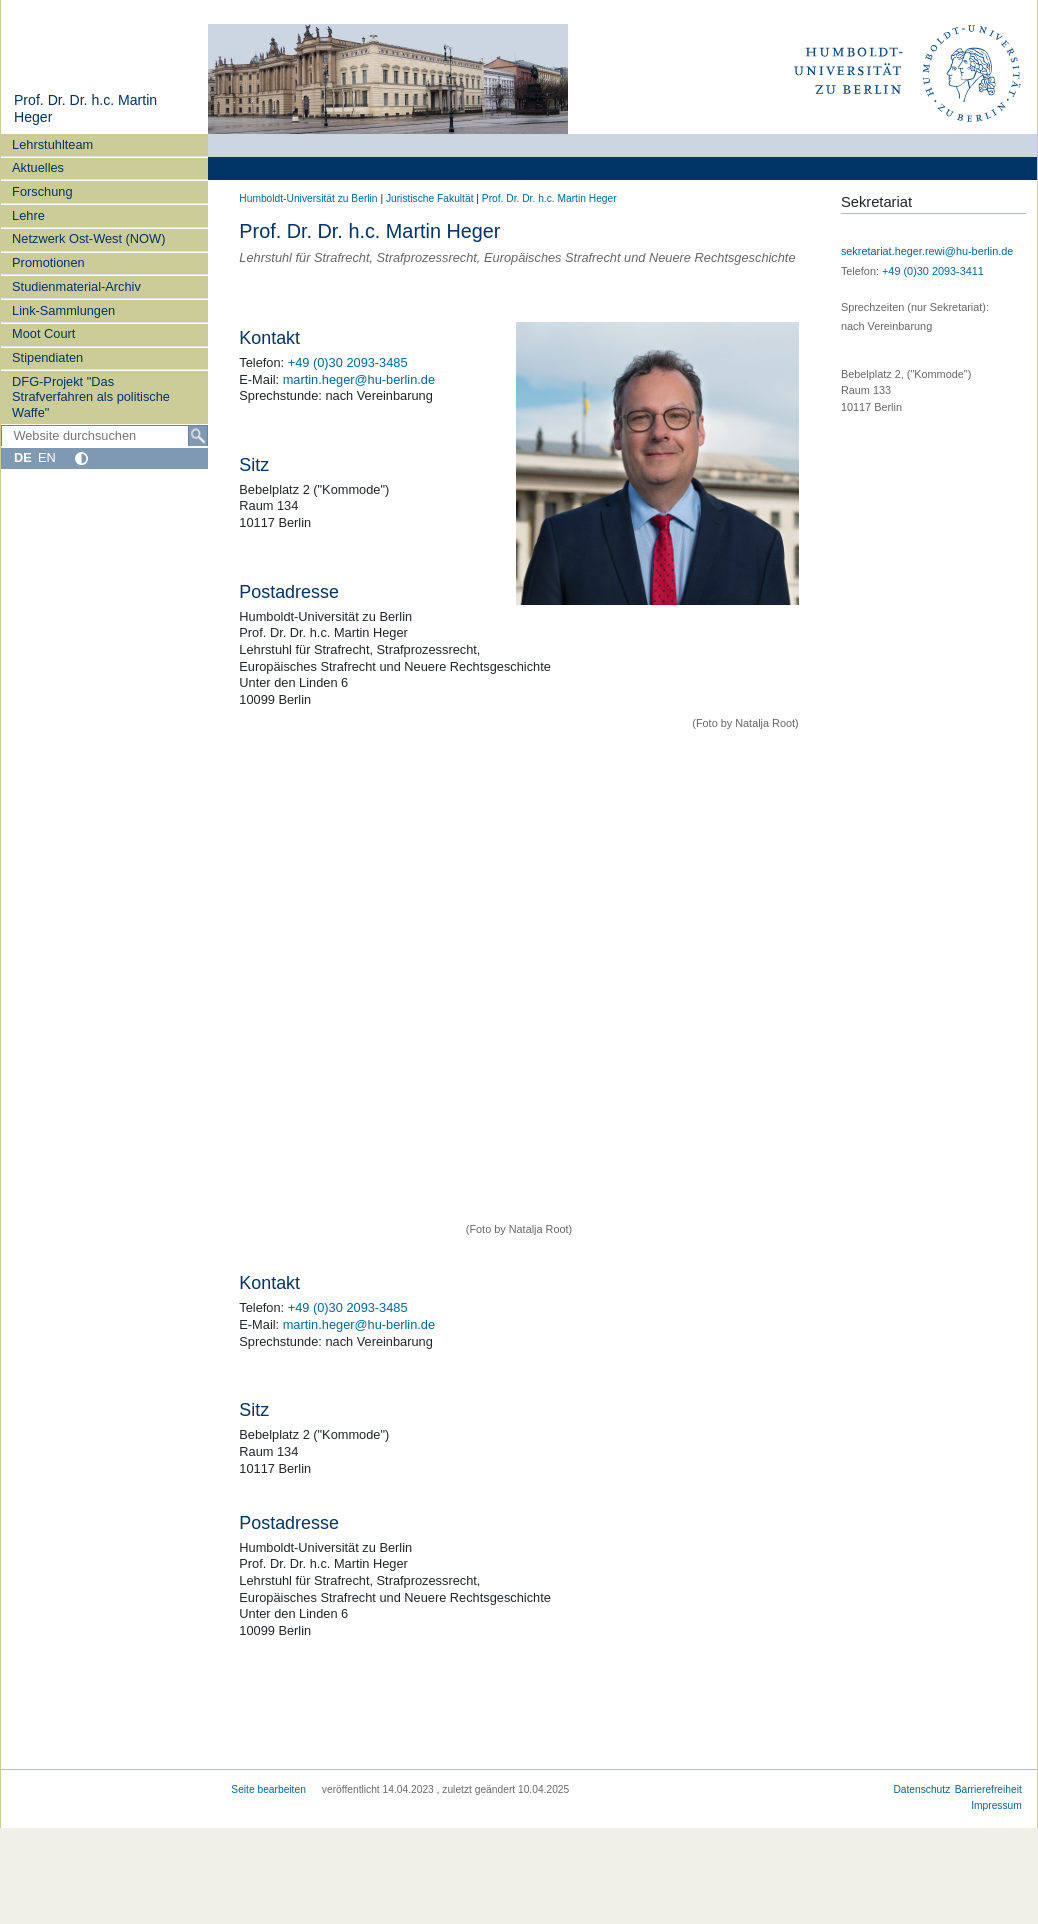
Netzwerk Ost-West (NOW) (88, 238)
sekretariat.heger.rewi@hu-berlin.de (927, 251)
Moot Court (43, 333)
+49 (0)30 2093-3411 (933, 271)
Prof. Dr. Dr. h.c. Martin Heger (549, 198)
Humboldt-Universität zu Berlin (308, 198)
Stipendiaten (47, 357)
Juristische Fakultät (430, 198)
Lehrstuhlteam (52, 144)
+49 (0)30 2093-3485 (348, 362)
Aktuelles (38, 167)
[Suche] (198, 436)
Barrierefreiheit (988, 1789)
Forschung (42, 191)
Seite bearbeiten (268, 1789)
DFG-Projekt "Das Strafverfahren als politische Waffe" (91, 397)
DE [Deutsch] (23, 457)
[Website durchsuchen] (104, 436)
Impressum (996, 1805)
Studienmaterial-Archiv (76, 286)
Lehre (28, 215)
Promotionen (48, 262)
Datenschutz (921, 1789)
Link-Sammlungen (63, 310)
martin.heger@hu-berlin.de (359, 379)
